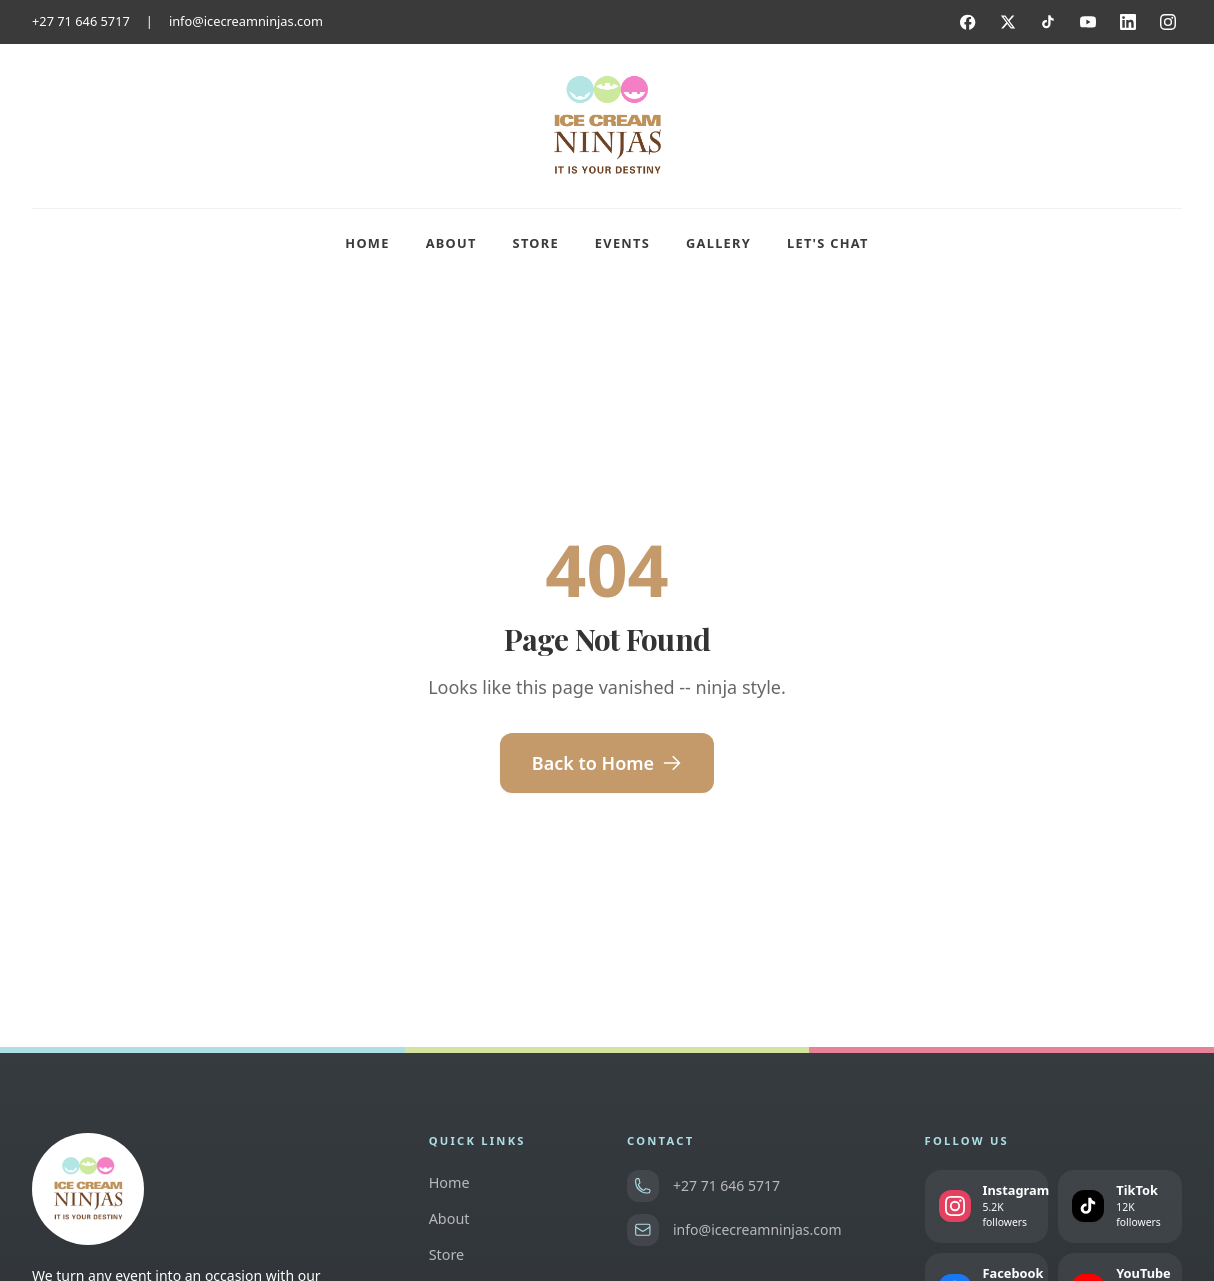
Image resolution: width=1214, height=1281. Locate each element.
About (451, 243)
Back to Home (607, 763)
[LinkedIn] (1128, 22)
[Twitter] (1008, 22)
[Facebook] (968, 22)
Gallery (718, 243)
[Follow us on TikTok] (1120, 1206)
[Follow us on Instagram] (987, 1206)
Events (622, 243)
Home (367, 243)
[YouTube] (1088, 22)
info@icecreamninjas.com (246, 21)
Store (536, 243)
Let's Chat (828, 243)
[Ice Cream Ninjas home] (607, 126)
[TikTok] (1048, 22)
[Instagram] (1168, 22)
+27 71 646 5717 (81, 21)
